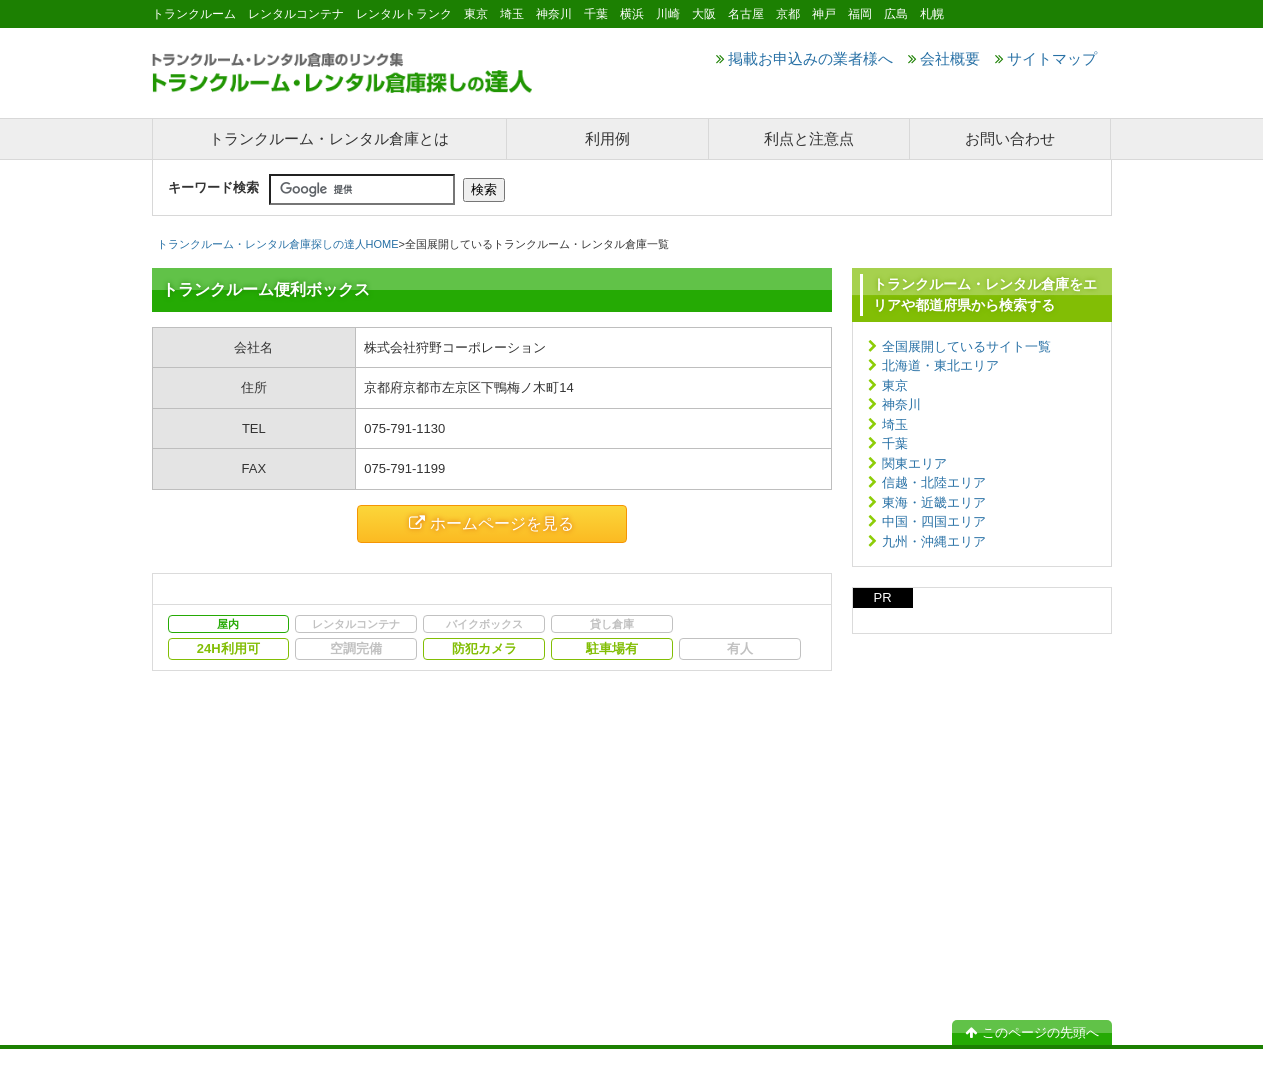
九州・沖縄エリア (934, 541)
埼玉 (895, 424)
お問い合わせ (1010, 138)
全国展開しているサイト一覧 (966, 346)
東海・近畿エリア (934, 502)
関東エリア (914, 463)
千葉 (895, 443)
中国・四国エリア (934, 521)
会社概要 (944, 58)
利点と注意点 (809, 138)
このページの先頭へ (1032, 1032)
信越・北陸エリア (934, 482)
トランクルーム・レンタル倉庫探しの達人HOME (278, 244)
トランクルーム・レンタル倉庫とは (329, 138)
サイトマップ (1046, 58)
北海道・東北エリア (940, 365)
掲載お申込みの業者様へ (804, 58)
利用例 (607, 138)
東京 (895, 385)
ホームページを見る (491, 523)
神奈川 (901, 404)
